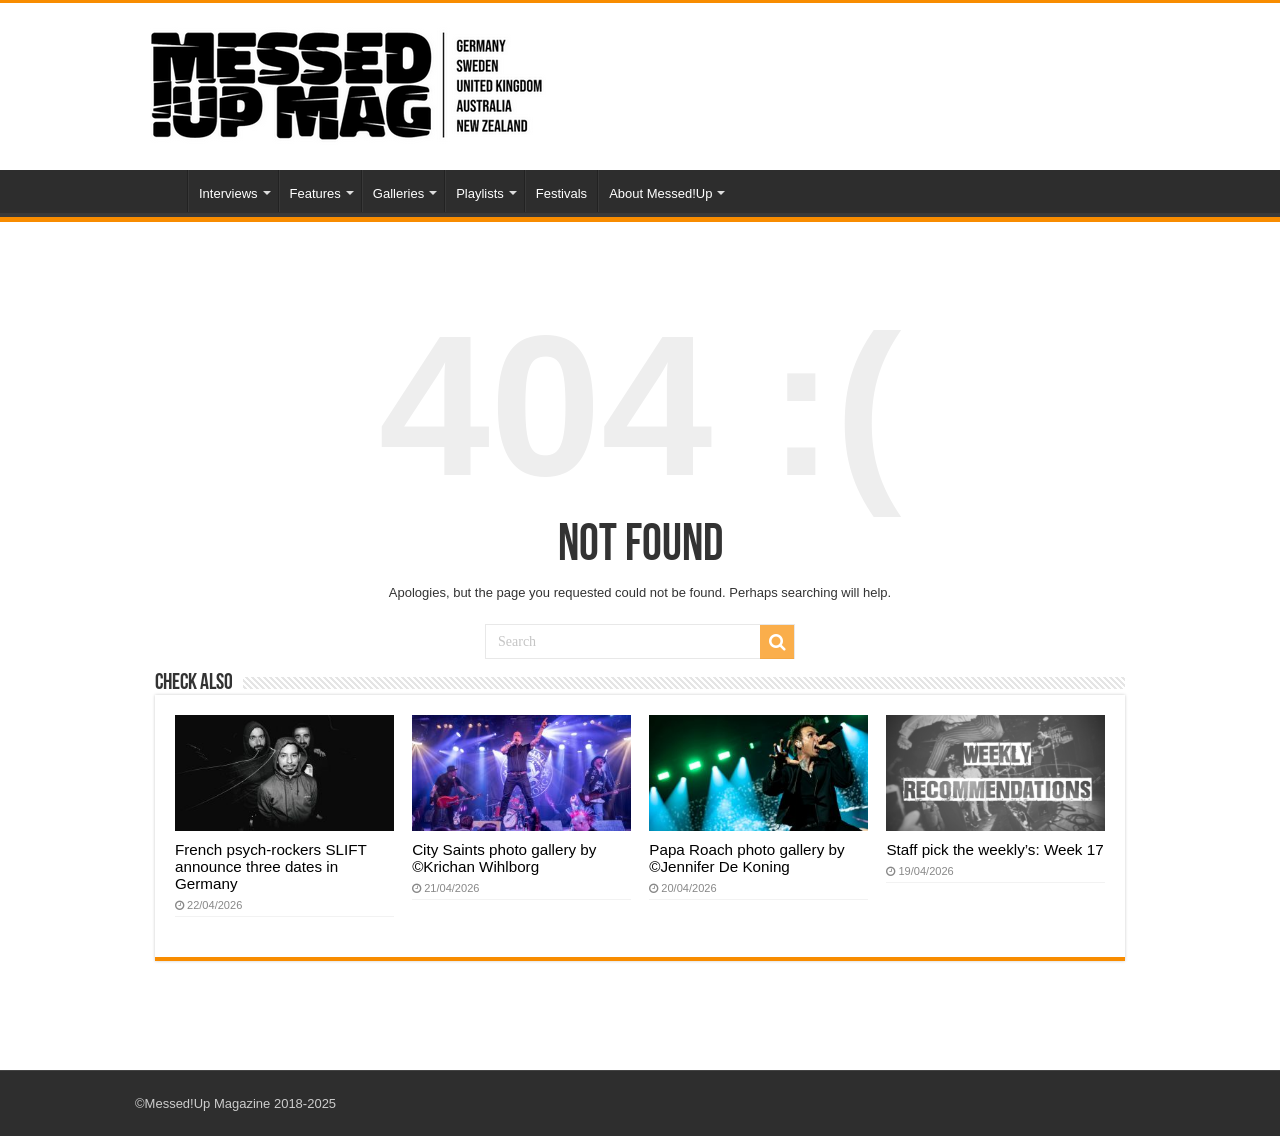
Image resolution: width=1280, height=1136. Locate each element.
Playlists (480, 193)
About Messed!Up (660, 193)
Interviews (228, 193)
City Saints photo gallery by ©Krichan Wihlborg (504, 858)
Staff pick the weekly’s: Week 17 (994, 849)
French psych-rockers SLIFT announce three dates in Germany (271, 866)
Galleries (398, 193)
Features (315, 193)
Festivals (561, 193)
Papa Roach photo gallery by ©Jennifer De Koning (746, 858)
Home (161, 191)
